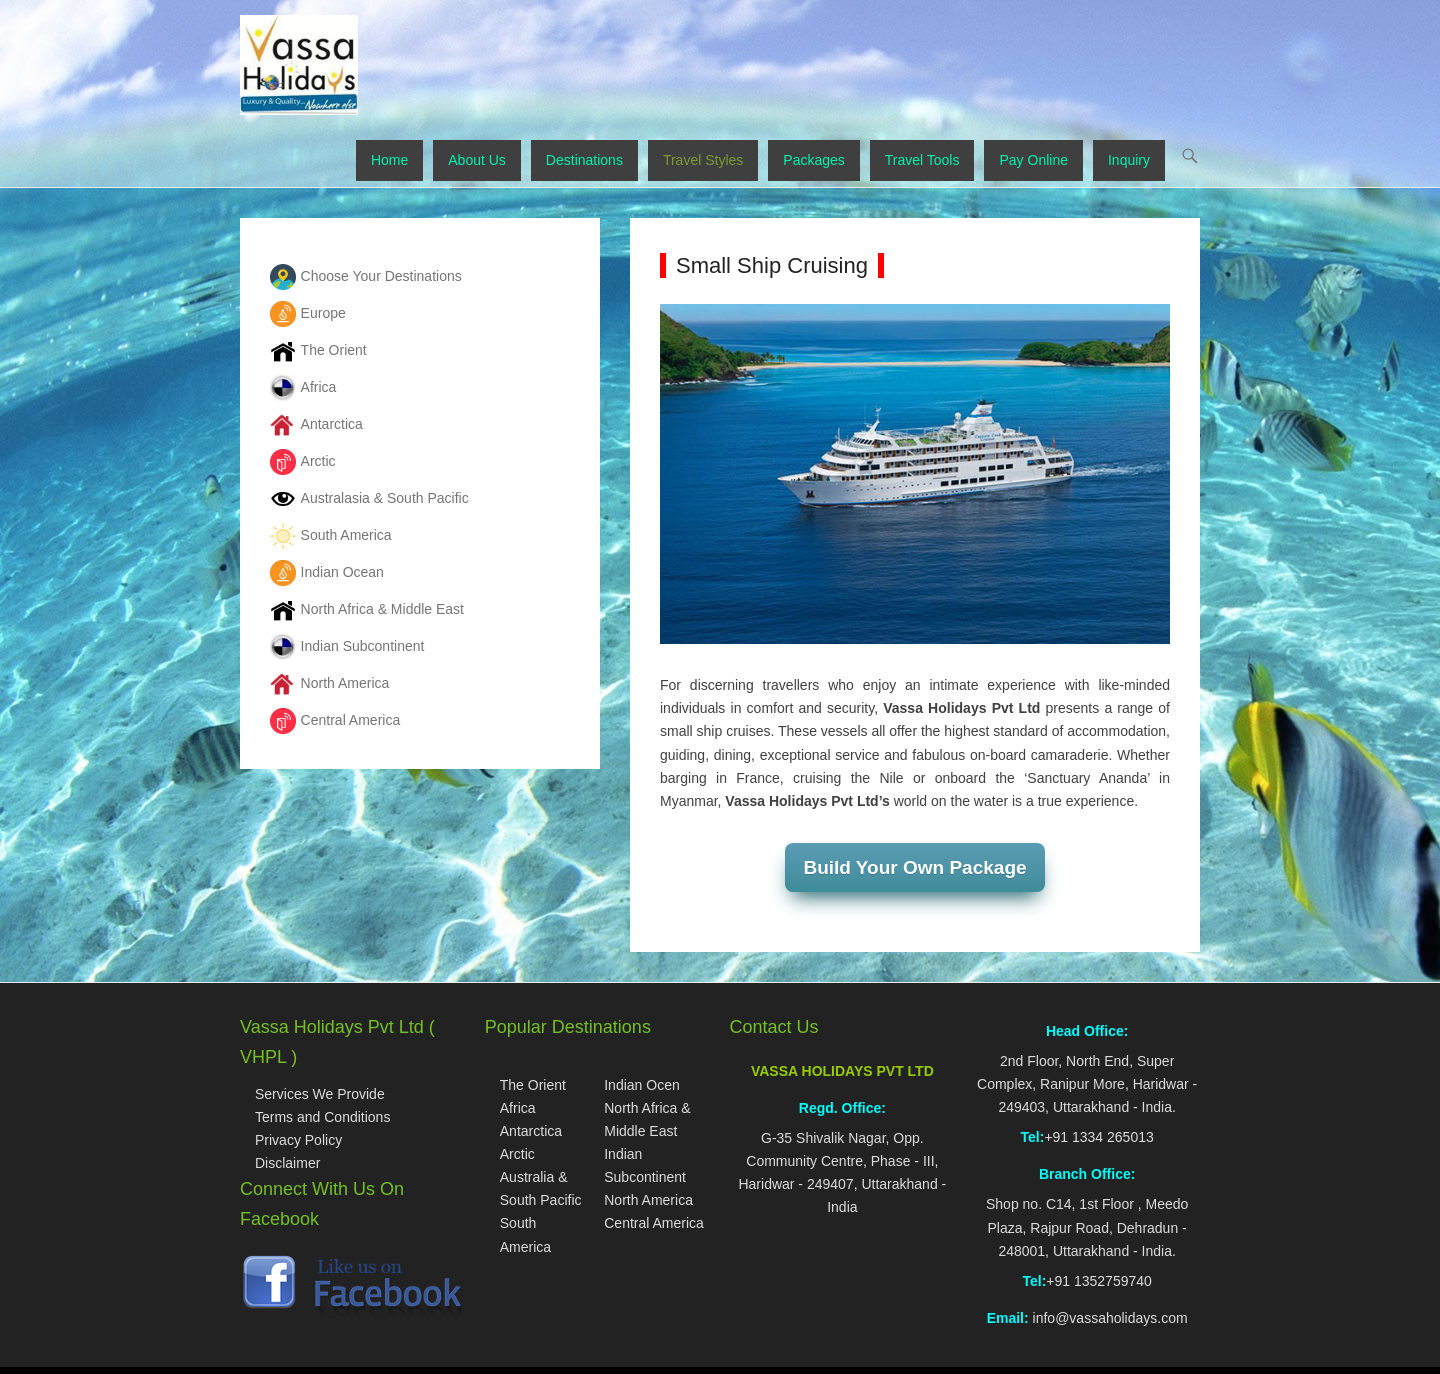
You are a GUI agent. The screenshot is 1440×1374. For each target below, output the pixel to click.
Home (389, 160)
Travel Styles (703, 160)
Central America (654, 1223)
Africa (518, 1108)
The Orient (533, 1085)
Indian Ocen (642, 1085)
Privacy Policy (298, 1140)
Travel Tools (922, 160)
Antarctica (531, 1131)
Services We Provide (320, 1094)
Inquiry (1129, 160)
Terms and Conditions (322, 1117)
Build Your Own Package (914, 867)
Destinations (584, 160)
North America (648, 1200)
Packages (813, 160)
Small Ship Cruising (772, 265)
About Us (477, 160)
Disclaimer (287, 1163)
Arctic (517, 1154)
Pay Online (1033, 160)
